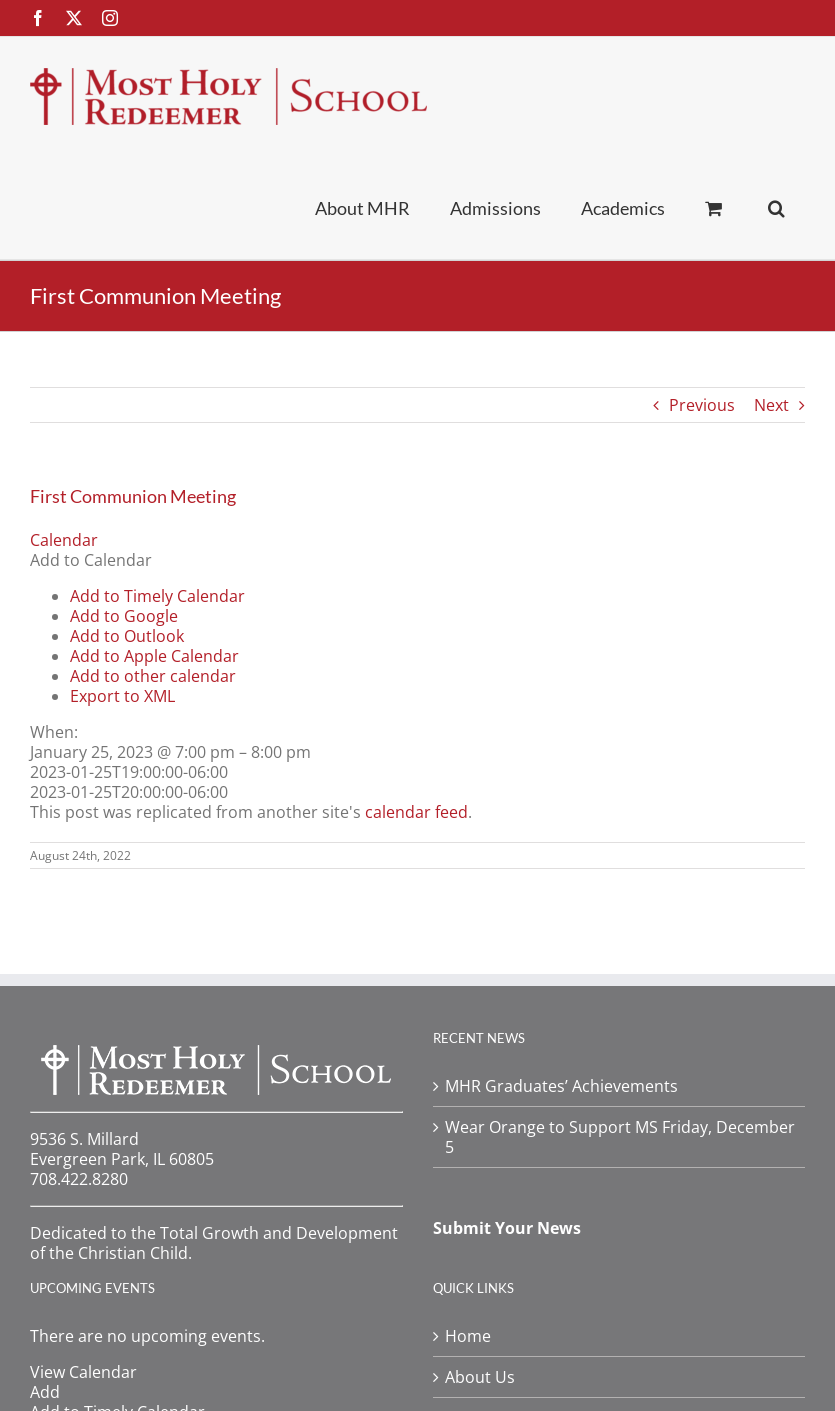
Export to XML (122, 696)
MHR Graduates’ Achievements (561, 1086)
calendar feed (416, 812)
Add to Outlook (127, 636)
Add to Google (124, 616)
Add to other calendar (153, 676)
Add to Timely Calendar (157, 596)
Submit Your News (507, 1228)
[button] (776, 207)
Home (468, 1336)
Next (771, 405)
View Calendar (83, 1372)
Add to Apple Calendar (154, 656)
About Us (480, 1377)
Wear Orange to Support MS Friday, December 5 (620, 1137)
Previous (702, 405)
